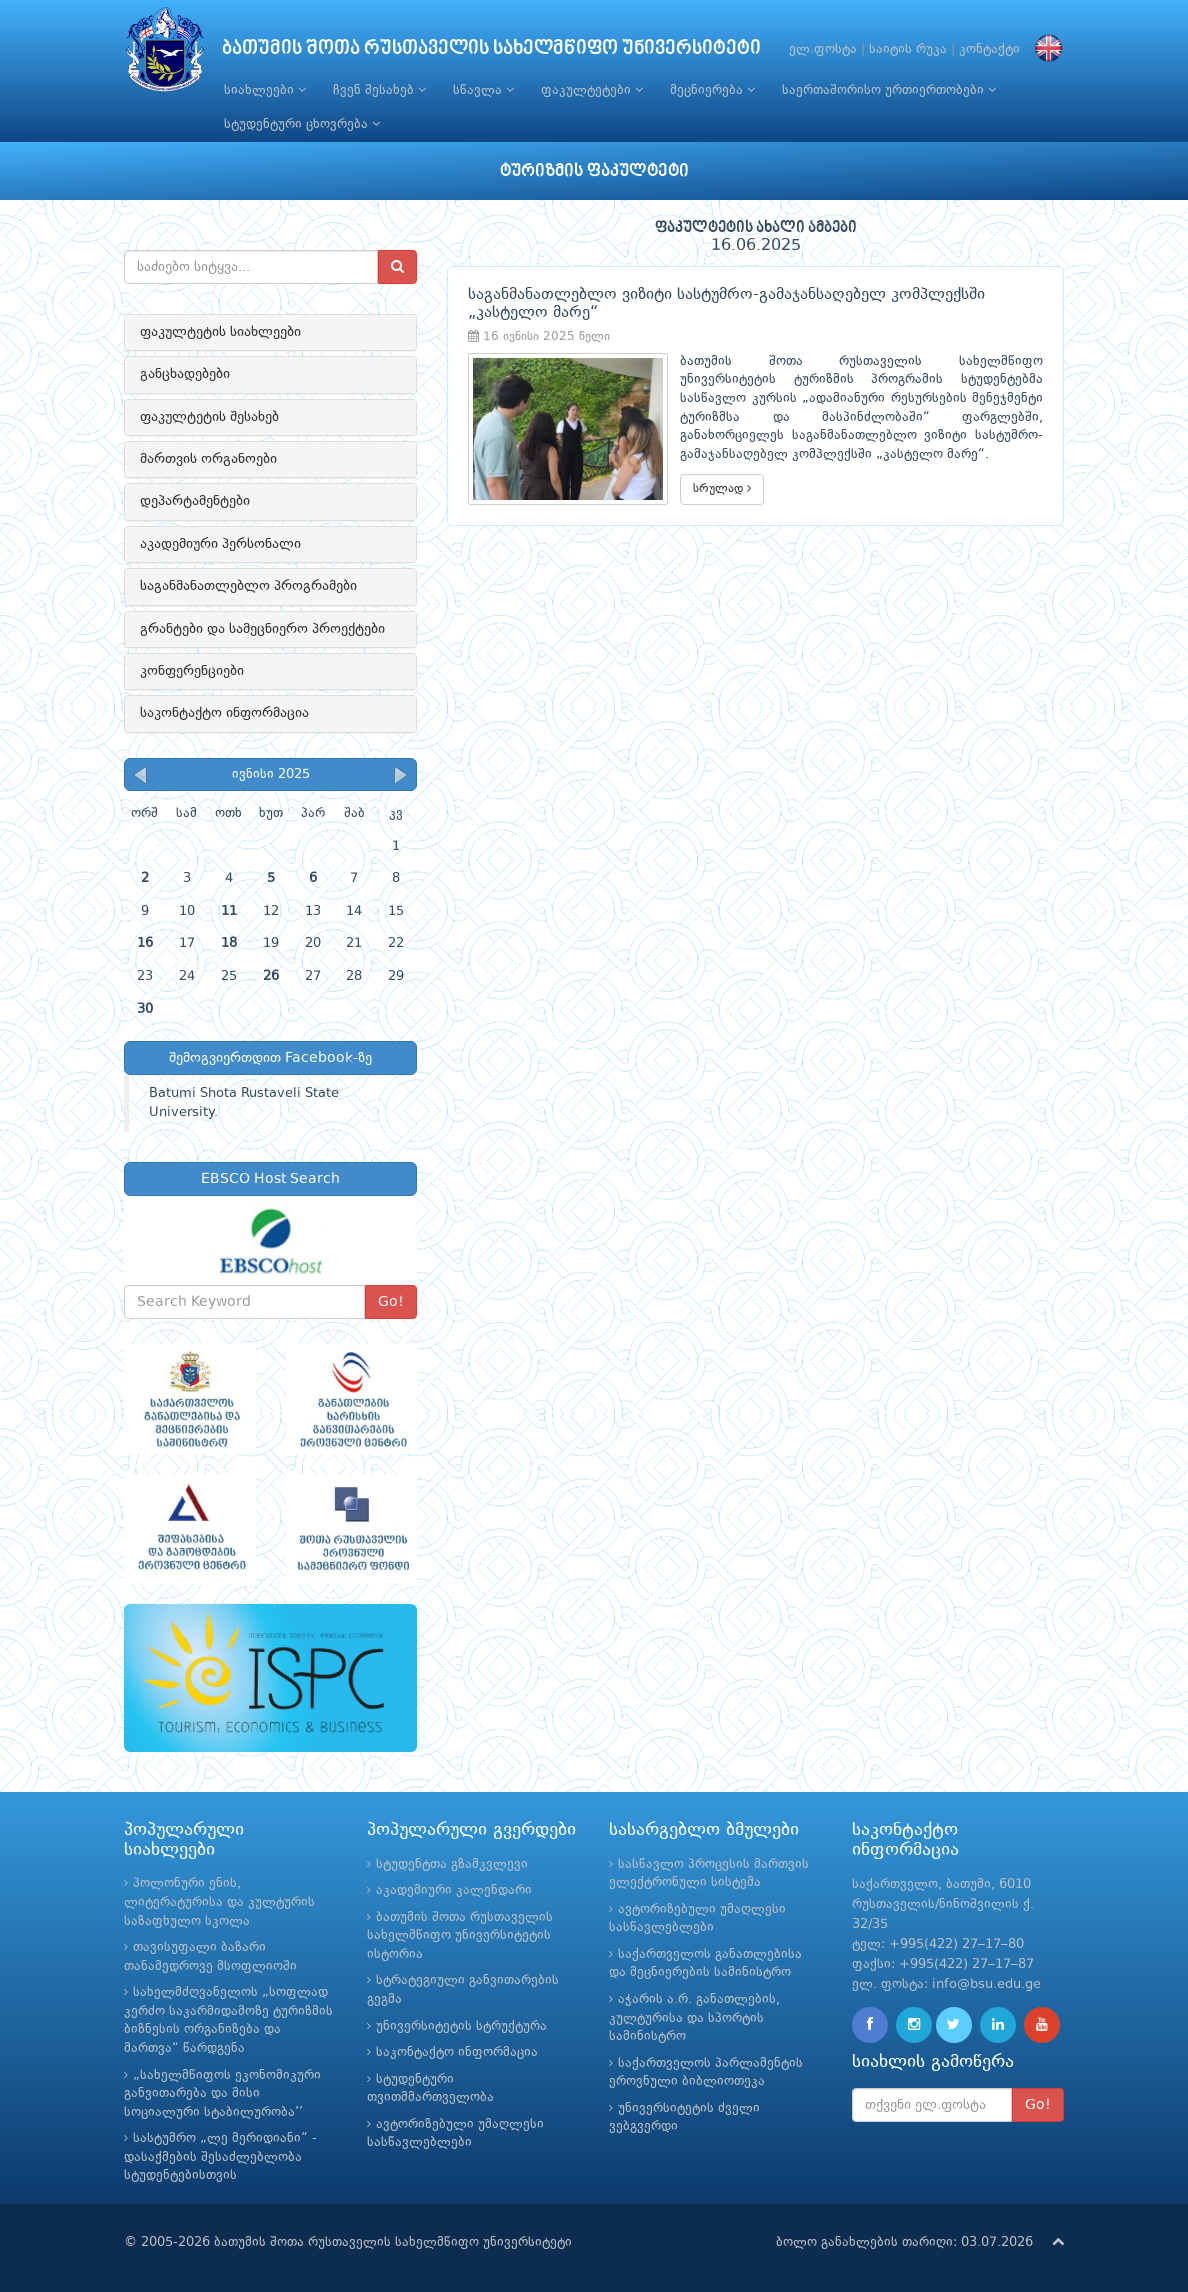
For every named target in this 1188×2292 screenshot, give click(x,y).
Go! (391, 1302)
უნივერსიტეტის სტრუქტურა (461, 2026)
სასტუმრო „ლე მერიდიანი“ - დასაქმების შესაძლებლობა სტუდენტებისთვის (220, 2157)
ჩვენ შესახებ (379, 90)
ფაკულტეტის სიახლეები (220, 332)
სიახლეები (265, 90)
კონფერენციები (192, 671)
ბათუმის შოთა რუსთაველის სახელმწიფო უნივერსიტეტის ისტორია (460, 1936)
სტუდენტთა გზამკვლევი (452, 1864)
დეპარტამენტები (195, 501)
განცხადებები (185, 374)
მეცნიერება (712, 90)
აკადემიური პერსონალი (220, 544)
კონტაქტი (989, 49)
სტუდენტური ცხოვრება (302, 124)
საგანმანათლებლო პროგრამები (248, 586)
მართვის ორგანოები (208, 459)
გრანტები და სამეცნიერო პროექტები (262, 629)
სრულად (722, 488)
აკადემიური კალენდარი (454, 1890)
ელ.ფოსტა (823, 49)
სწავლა (483, 90)
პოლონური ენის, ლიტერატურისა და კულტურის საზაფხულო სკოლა (219, 1902)
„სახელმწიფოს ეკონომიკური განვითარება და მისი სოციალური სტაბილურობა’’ (222, 2094)
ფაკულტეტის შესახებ (209, 417)
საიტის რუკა (908, 49)
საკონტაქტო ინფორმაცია (224, 713)
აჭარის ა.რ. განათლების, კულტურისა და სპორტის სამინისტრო (694, 2018)
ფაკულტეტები (592, 90)
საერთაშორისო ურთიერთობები (889, 90)
